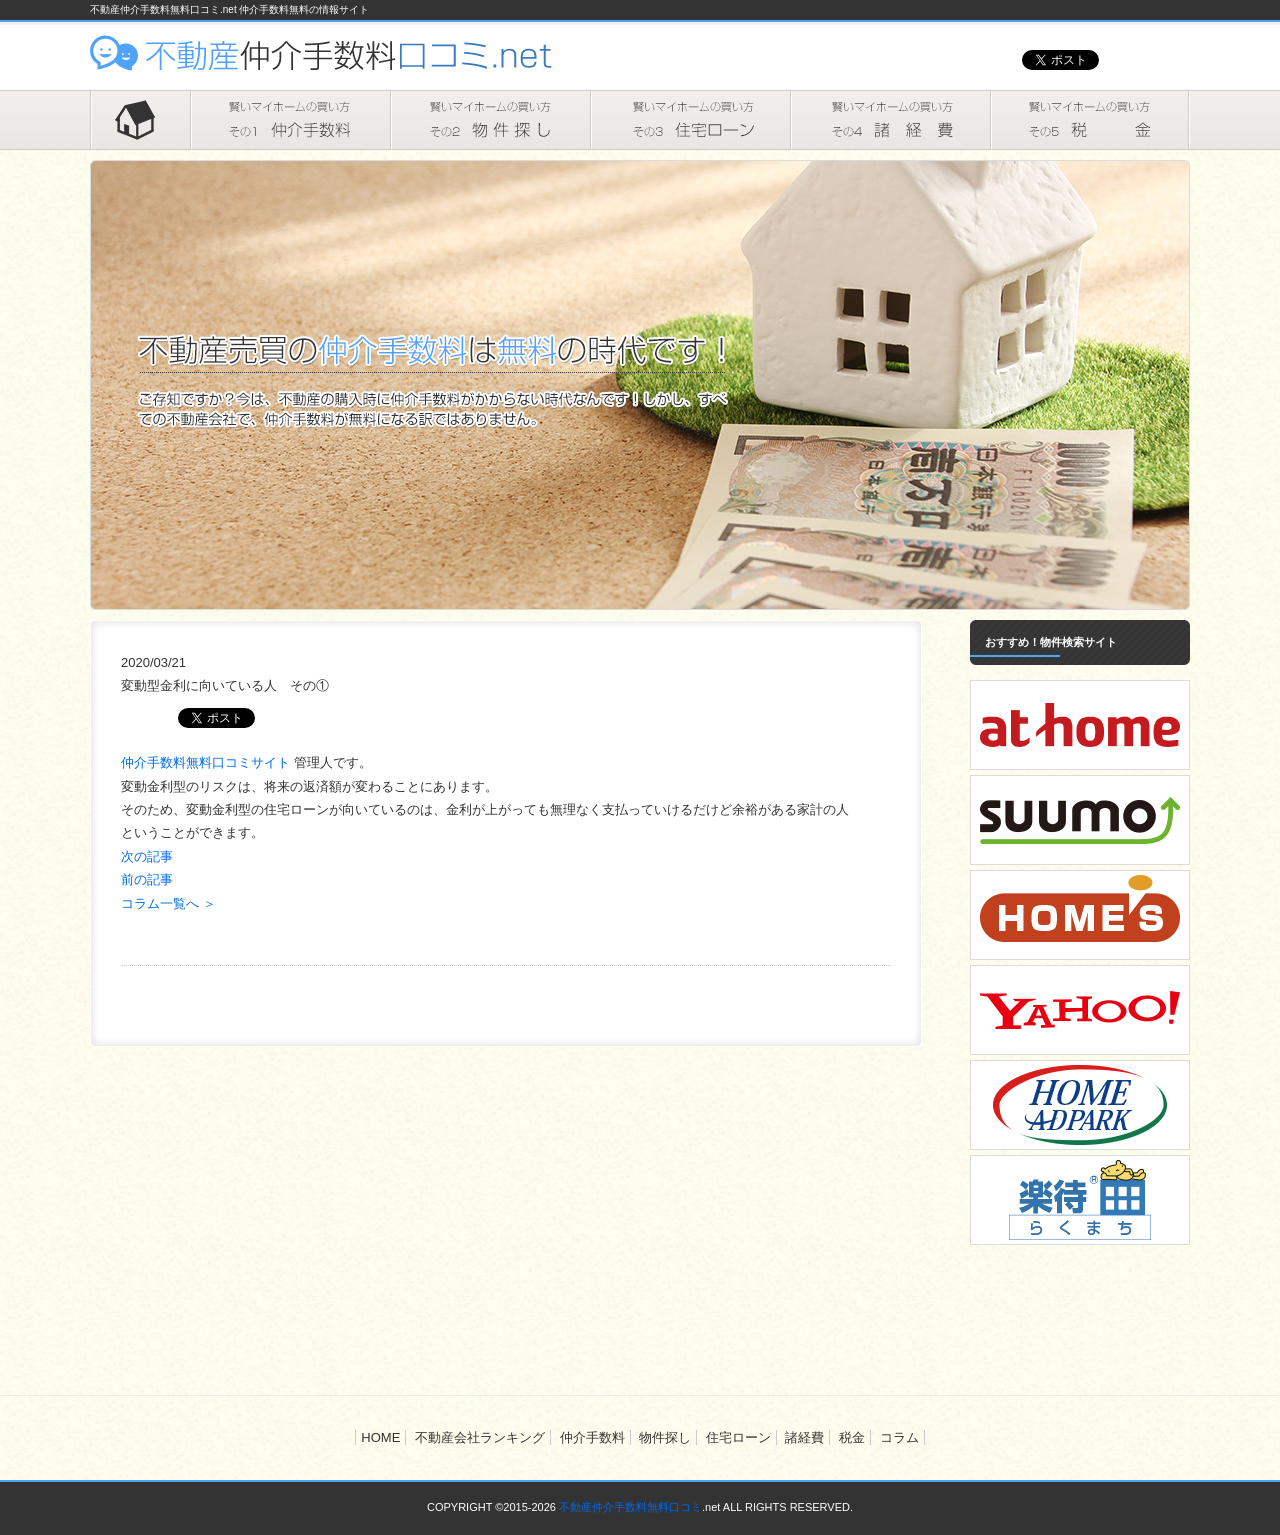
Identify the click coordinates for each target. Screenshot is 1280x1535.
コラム (899, 1437)
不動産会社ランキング (480, 1437)
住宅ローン (690, 120)
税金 (1090, 120)
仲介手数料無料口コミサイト (207, 762)
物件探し (490, 120)
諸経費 (890, 120)
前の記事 (147, 879)
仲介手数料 (290, 120)
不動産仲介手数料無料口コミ (630, 1507)
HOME (140, 120)
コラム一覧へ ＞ (168, 903)
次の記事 (147, 856)
